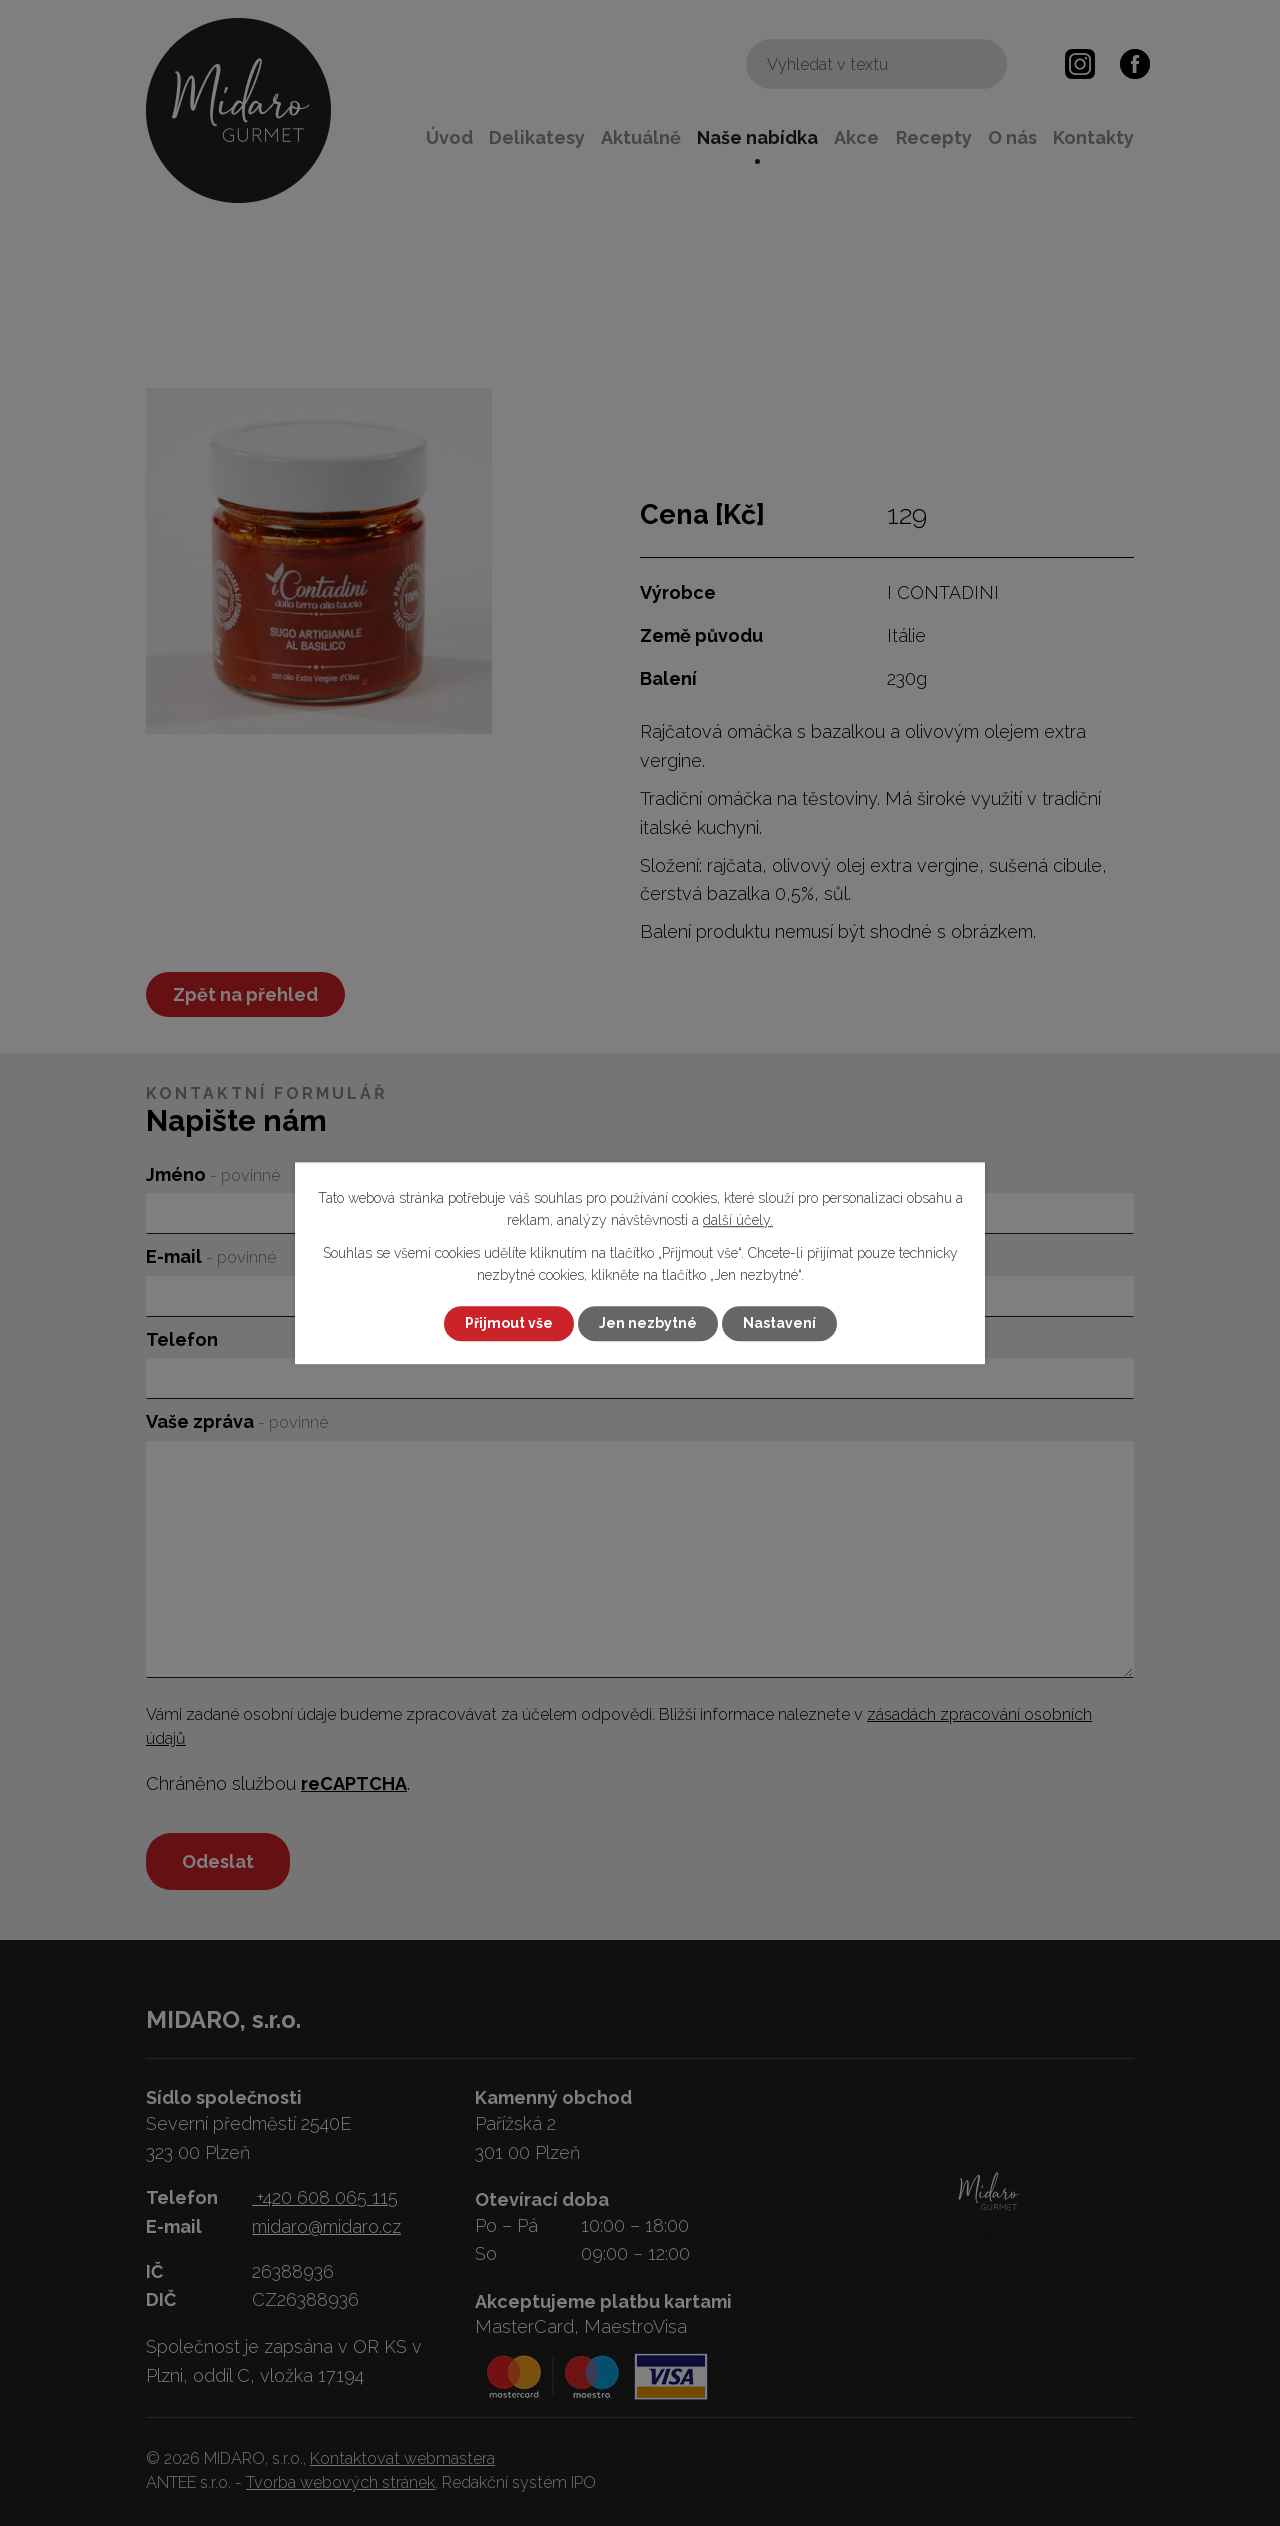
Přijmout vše (509, 1323)
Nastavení (779, 1323)
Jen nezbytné (648, 1323)
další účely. (738, 1221)
